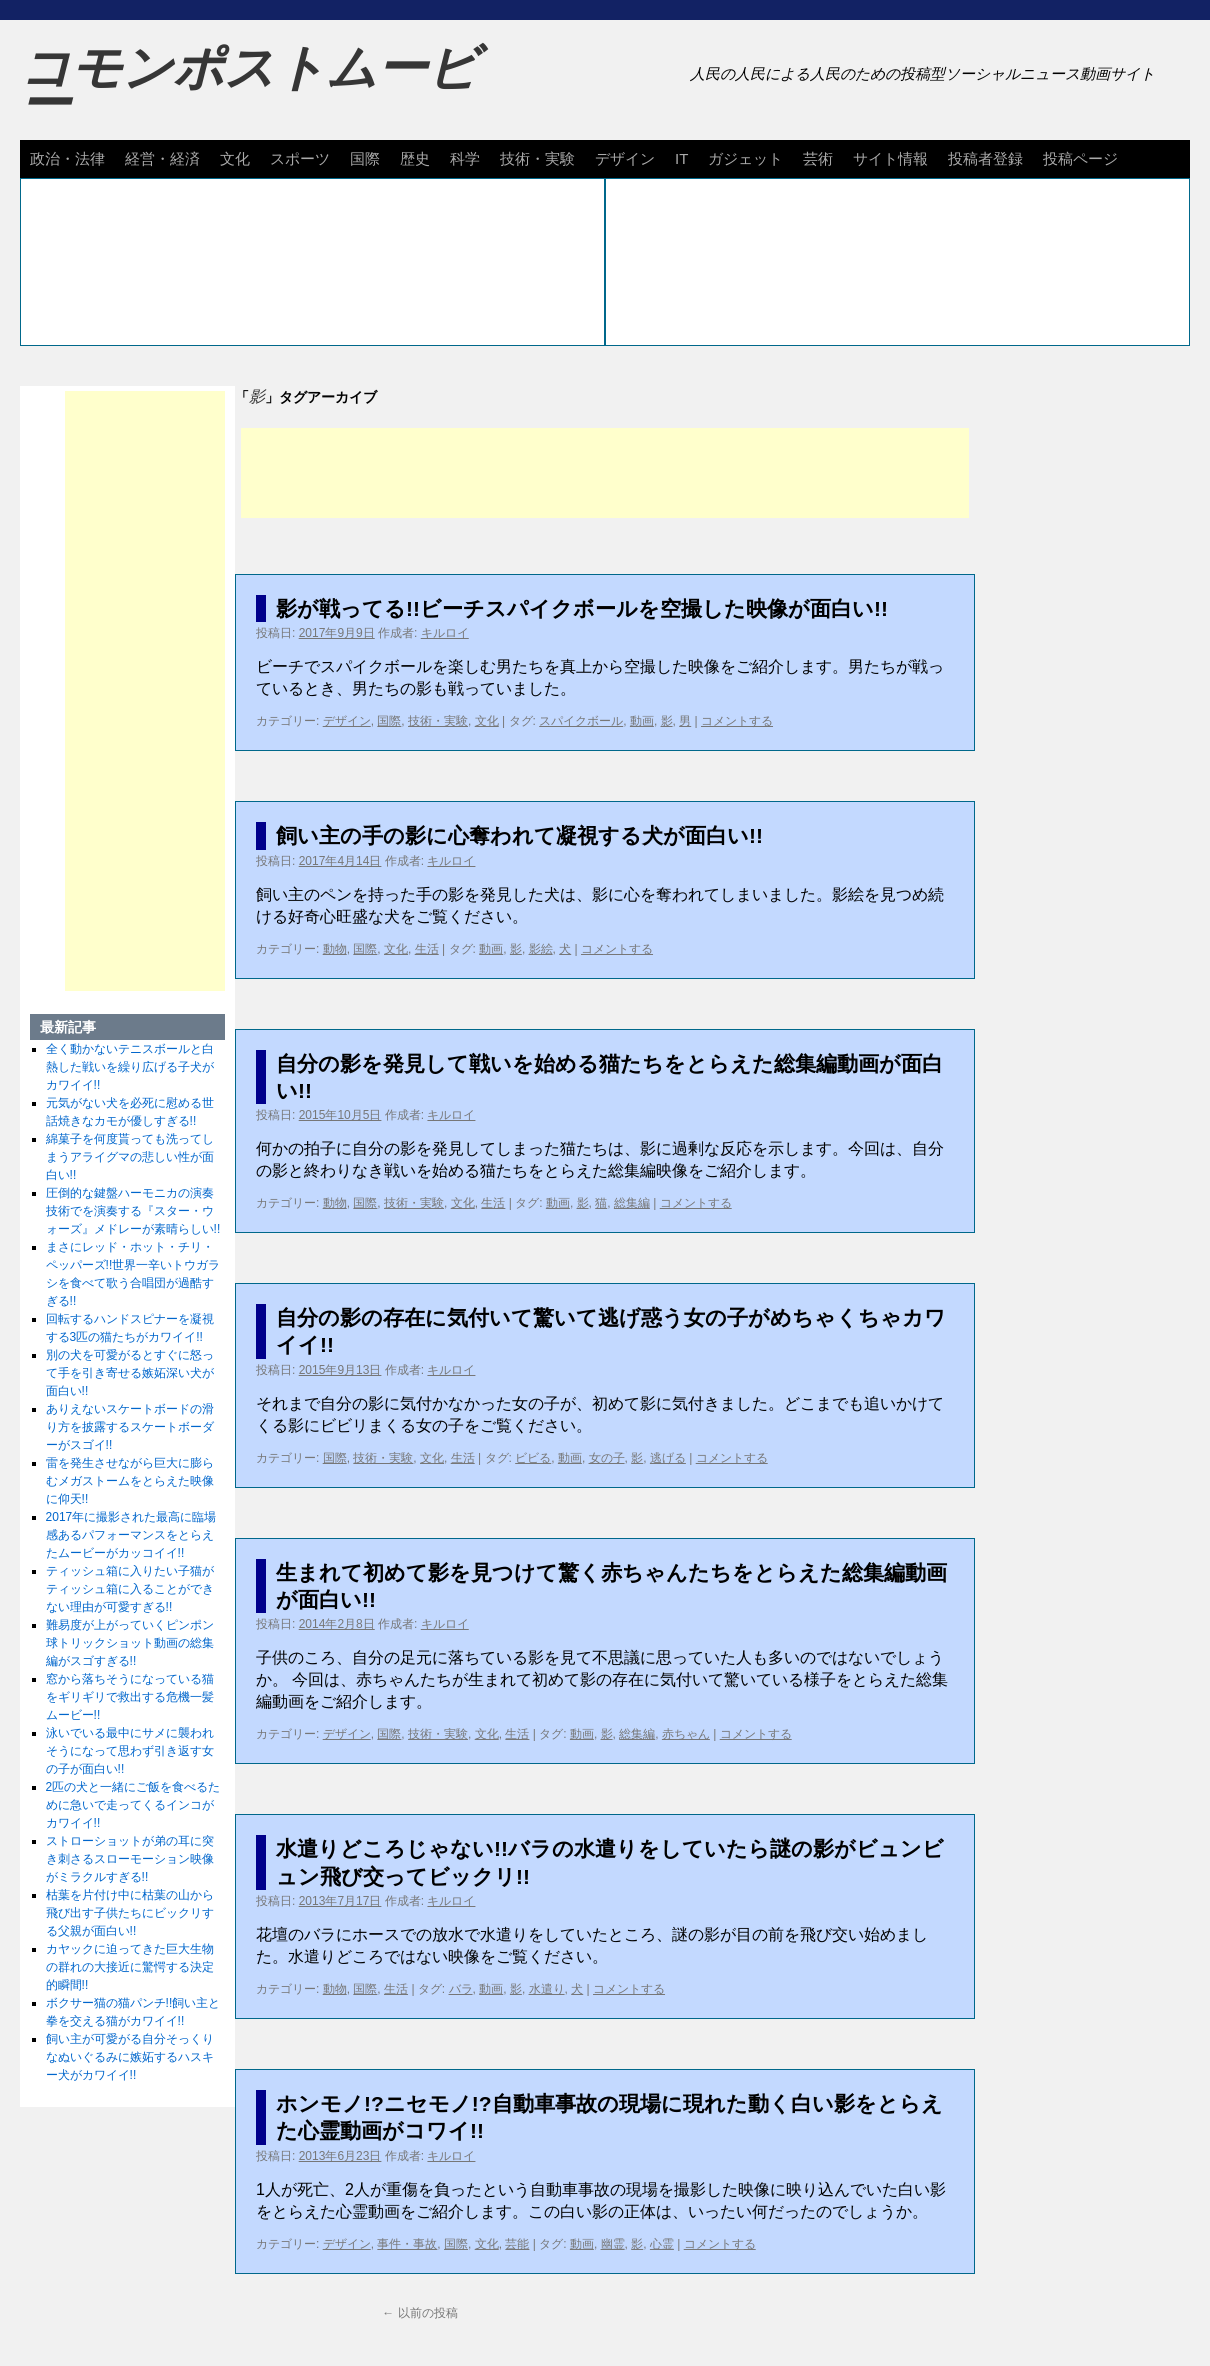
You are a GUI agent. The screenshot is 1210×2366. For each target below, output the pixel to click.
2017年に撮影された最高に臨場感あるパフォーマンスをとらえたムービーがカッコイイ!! (131, 1535)
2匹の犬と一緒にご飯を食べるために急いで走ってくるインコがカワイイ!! (133, 1805)
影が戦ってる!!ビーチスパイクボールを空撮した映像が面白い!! (582, 608)
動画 (642, 721)
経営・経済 (162, 158)
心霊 (662, 2244)
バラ (461, 1989)
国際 (365, 158)
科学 (465, 158)
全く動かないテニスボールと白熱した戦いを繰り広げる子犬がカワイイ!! (130, 1067)
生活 (427, 949)
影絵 (541, 949)
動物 (335, 949)
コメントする (737, 721)
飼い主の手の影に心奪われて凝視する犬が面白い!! (519, 835)
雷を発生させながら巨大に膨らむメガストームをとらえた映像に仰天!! (130, 1481)
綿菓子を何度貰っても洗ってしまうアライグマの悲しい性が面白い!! (130, 1157)
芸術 (818, 158)
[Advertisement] (605, 473)
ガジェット (745, 158)
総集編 (632, 1203)
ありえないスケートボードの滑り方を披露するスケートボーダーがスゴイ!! (130, 1427)
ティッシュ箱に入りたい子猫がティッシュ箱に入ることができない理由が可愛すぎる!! (130, 1589)
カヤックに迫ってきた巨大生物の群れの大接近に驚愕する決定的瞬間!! (130, 1967)
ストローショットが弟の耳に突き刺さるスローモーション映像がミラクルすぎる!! (130, 1859)
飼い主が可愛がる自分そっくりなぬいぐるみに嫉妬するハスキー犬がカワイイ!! (130, 2057)
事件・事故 (407, 2244)
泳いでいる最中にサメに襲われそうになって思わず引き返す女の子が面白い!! (130, 1751)
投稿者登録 (985, 158)
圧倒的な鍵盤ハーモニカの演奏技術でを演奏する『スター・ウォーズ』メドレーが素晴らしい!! (133, 1211)
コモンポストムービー (249, 86)
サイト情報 (890, 158)
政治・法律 (67, 158)
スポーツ (300, 158)
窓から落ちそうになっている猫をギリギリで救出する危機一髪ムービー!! (130, 1697)
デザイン (625, 158)
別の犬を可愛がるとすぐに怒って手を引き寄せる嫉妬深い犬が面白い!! (130, 1373)
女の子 (607, 1458)
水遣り (547, 1989)
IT (681, 158)
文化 (235, 158)
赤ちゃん (686, 1734)
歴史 (415, 158)
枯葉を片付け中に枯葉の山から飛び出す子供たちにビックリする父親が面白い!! (130, 1913)
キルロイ (445, 633)
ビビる (533, 1458)
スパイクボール (581, 721)
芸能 (517, 2244)
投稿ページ (1080, 158)
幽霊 (613, 2244)
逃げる (668, 1458)
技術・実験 (537, 158)
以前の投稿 (419, 2313)
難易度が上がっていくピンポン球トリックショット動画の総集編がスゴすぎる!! (130, 1643)
